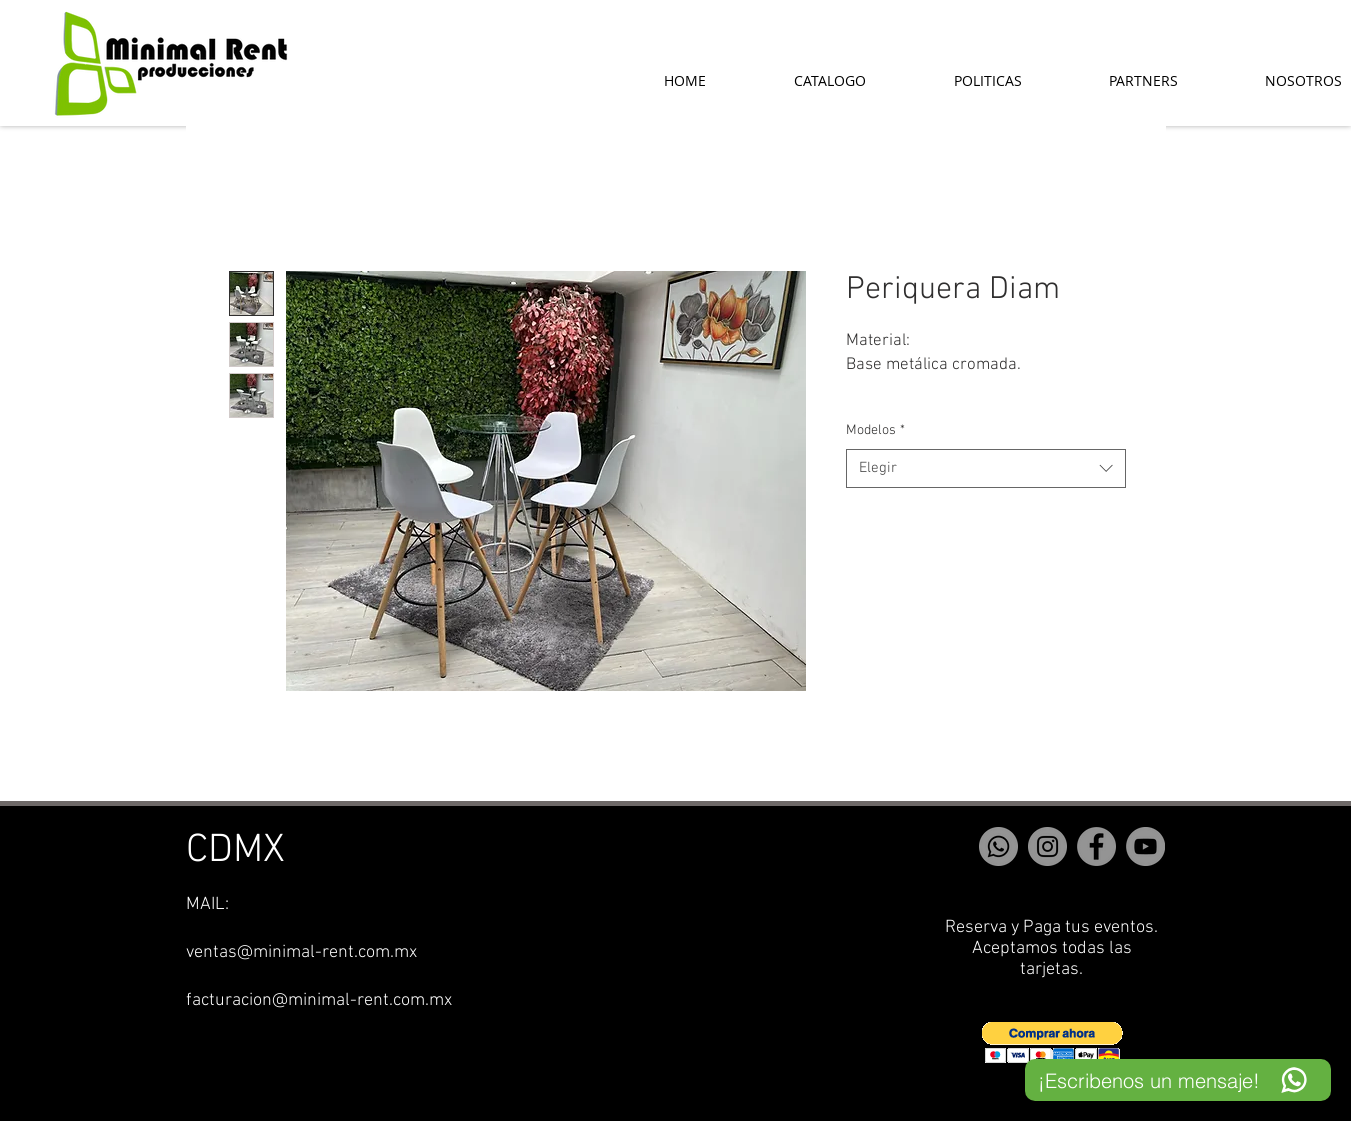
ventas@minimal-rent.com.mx (301, 952)
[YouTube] (1145, 846)
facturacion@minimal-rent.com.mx (319, 1000)
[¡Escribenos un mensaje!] (1178, 1080)
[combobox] (986, 468)
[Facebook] (1096, 846)
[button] (1052, 1042)
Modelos (875, 430)
